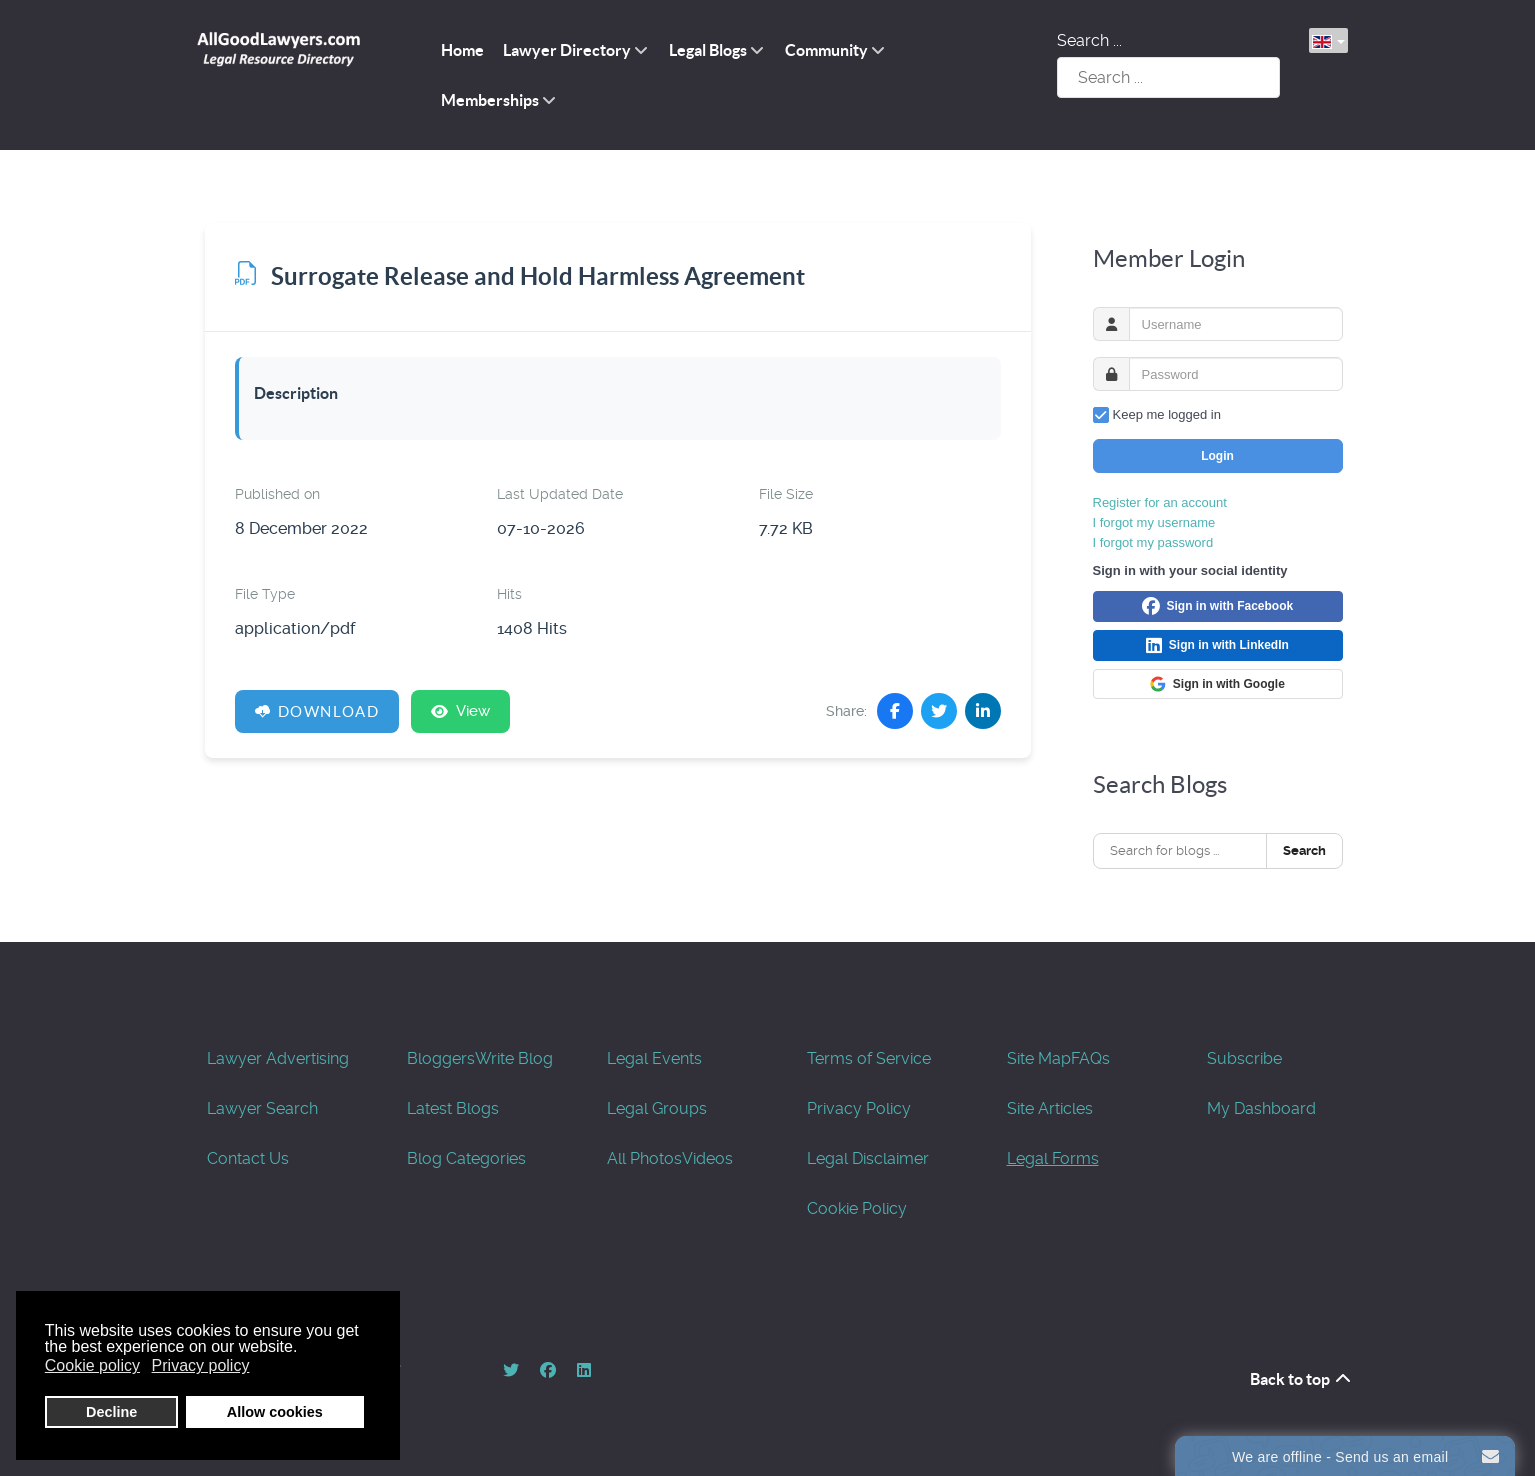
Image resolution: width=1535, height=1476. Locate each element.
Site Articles (1050, 1108)
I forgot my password (1153, 542)
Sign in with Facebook (1217, 607)
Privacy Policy (859, 1108)
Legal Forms (1053, 1158)
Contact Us (248, 1158)
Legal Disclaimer (868, 1158)
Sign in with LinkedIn (1217, 646)
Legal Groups (657, 1108)
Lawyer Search (262, 1108)
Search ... (1089, 40)
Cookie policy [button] (92, 1365)
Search (1304, 850)
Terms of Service (869, 1058)
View (460, 711)
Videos (707, 1158)
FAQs (1090, 1058)
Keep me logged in (1167, 414)
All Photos (644, 1158)
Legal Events (654, 1058)
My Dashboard (1261, 1108)
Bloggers (441, 1058)
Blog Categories (466, 1158)
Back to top (1301, 1379)
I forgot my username (1154, 522)
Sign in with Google (1217, 684)
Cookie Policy (857, 1208)
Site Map (1039, 1058)
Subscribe (1244, 1058)
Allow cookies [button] (275, 1412)
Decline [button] (111, 1412)
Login (1217, 456)
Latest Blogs (453, 1108)
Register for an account (1160, 502)
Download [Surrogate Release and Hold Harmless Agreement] (317, 711)
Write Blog (514, 1058)
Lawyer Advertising (278, 1058)
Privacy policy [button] (201, 1365)
